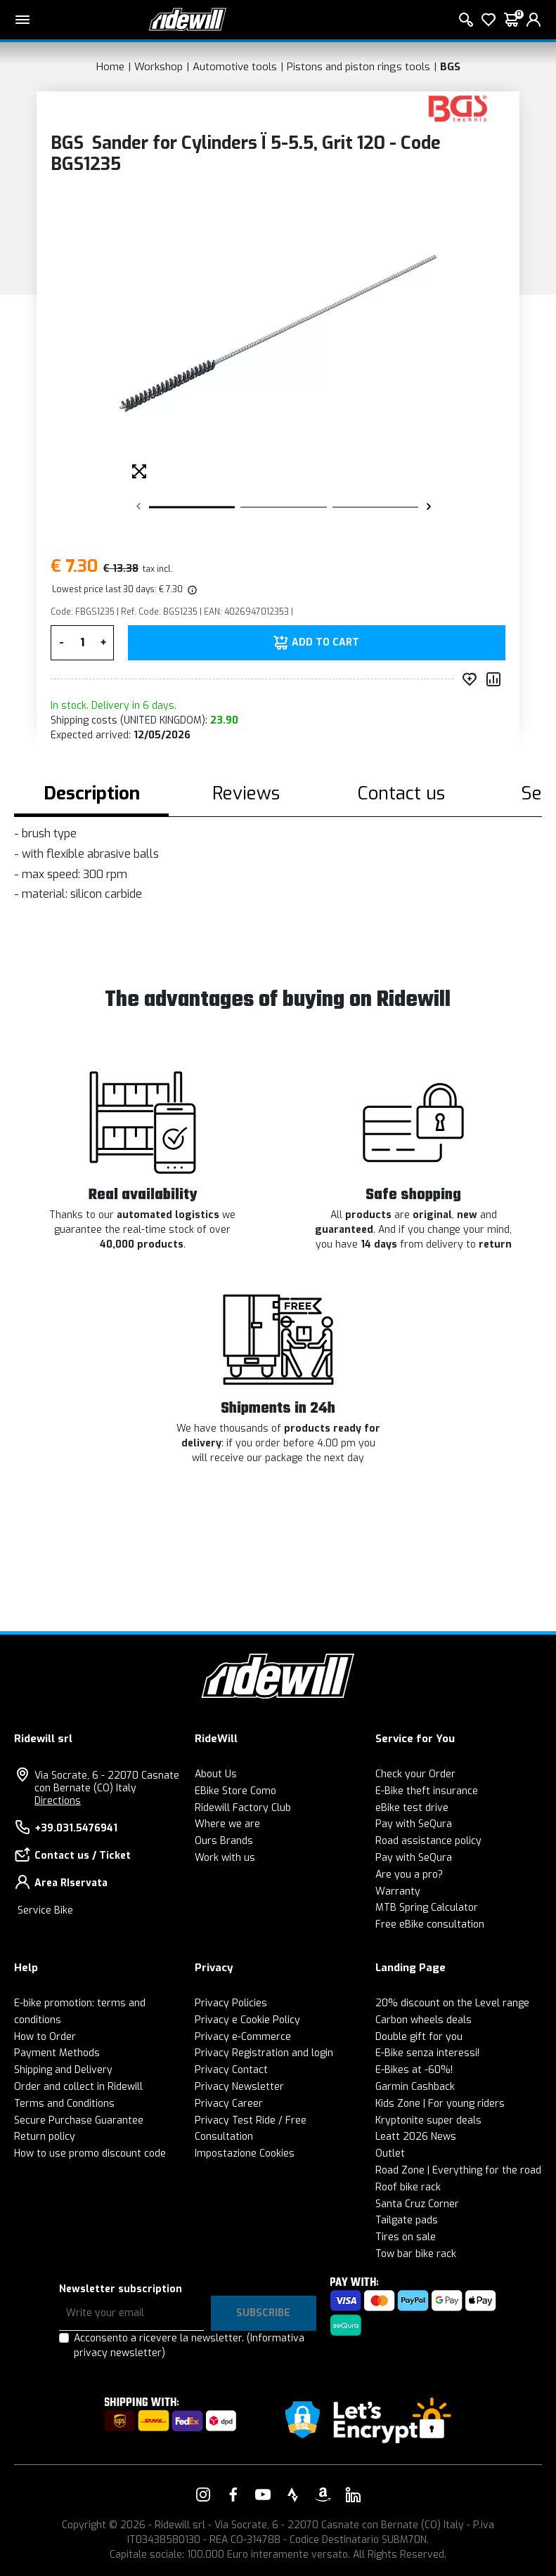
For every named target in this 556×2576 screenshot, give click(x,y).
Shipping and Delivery (63, 2070)
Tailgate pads (406, 2220)
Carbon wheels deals (423, 2020)
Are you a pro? (409, 1874)
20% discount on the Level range (452, 2003)
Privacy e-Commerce (243, 2037)
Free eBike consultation (429, 1924)
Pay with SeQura (413, 1824)
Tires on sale (405, 2237)
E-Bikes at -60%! (414, 2070)
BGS (450, 67)
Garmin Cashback (415, 2086)
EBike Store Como (235, 1791)
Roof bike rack (408, 2187)
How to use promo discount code (90, 2153)
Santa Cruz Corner (417, 2204)
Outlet (390, 2153)
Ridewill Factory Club (243, 1808)
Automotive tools (235, 67)
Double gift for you (419, 2037)
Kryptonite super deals (428, 2120)
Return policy (44, 2136)
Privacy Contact (231, 2070)
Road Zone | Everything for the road (458, 2170)
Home (110, 67)
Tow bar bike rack (415, 2254)
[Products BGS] (457, 108)
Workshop (158, 67)
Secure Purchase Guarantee (78, 2120)
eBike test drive (411, 1808)
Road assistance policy (428, 1841)
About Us (216, 1774)
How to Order (45, 2037)
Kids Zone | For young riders (440, 2103)
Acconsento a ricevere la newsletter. (189, 2346)
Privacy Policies (231, 2003)
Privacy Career (229, 2103)
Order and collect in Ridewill (78, 2086)
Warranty (397, 1891)
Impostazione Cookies (245, 2153)
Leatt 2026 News (415, 2136)
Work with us (225, 1857)
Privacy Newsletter (239, 2086)
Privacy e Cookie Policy (247, 2020)
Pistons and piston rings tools (358, 67)
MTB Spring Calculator (426, 1907)
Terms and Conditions (64, 2103)
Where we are (227, 1824)
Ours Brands (224, 1841)
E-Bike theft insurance (426, 1791)
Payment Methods (57, 2053)
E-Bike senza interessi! (427, 2053)
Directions (57, 1800)
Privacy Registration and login (264, 2053)
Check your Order (415, 1774)
